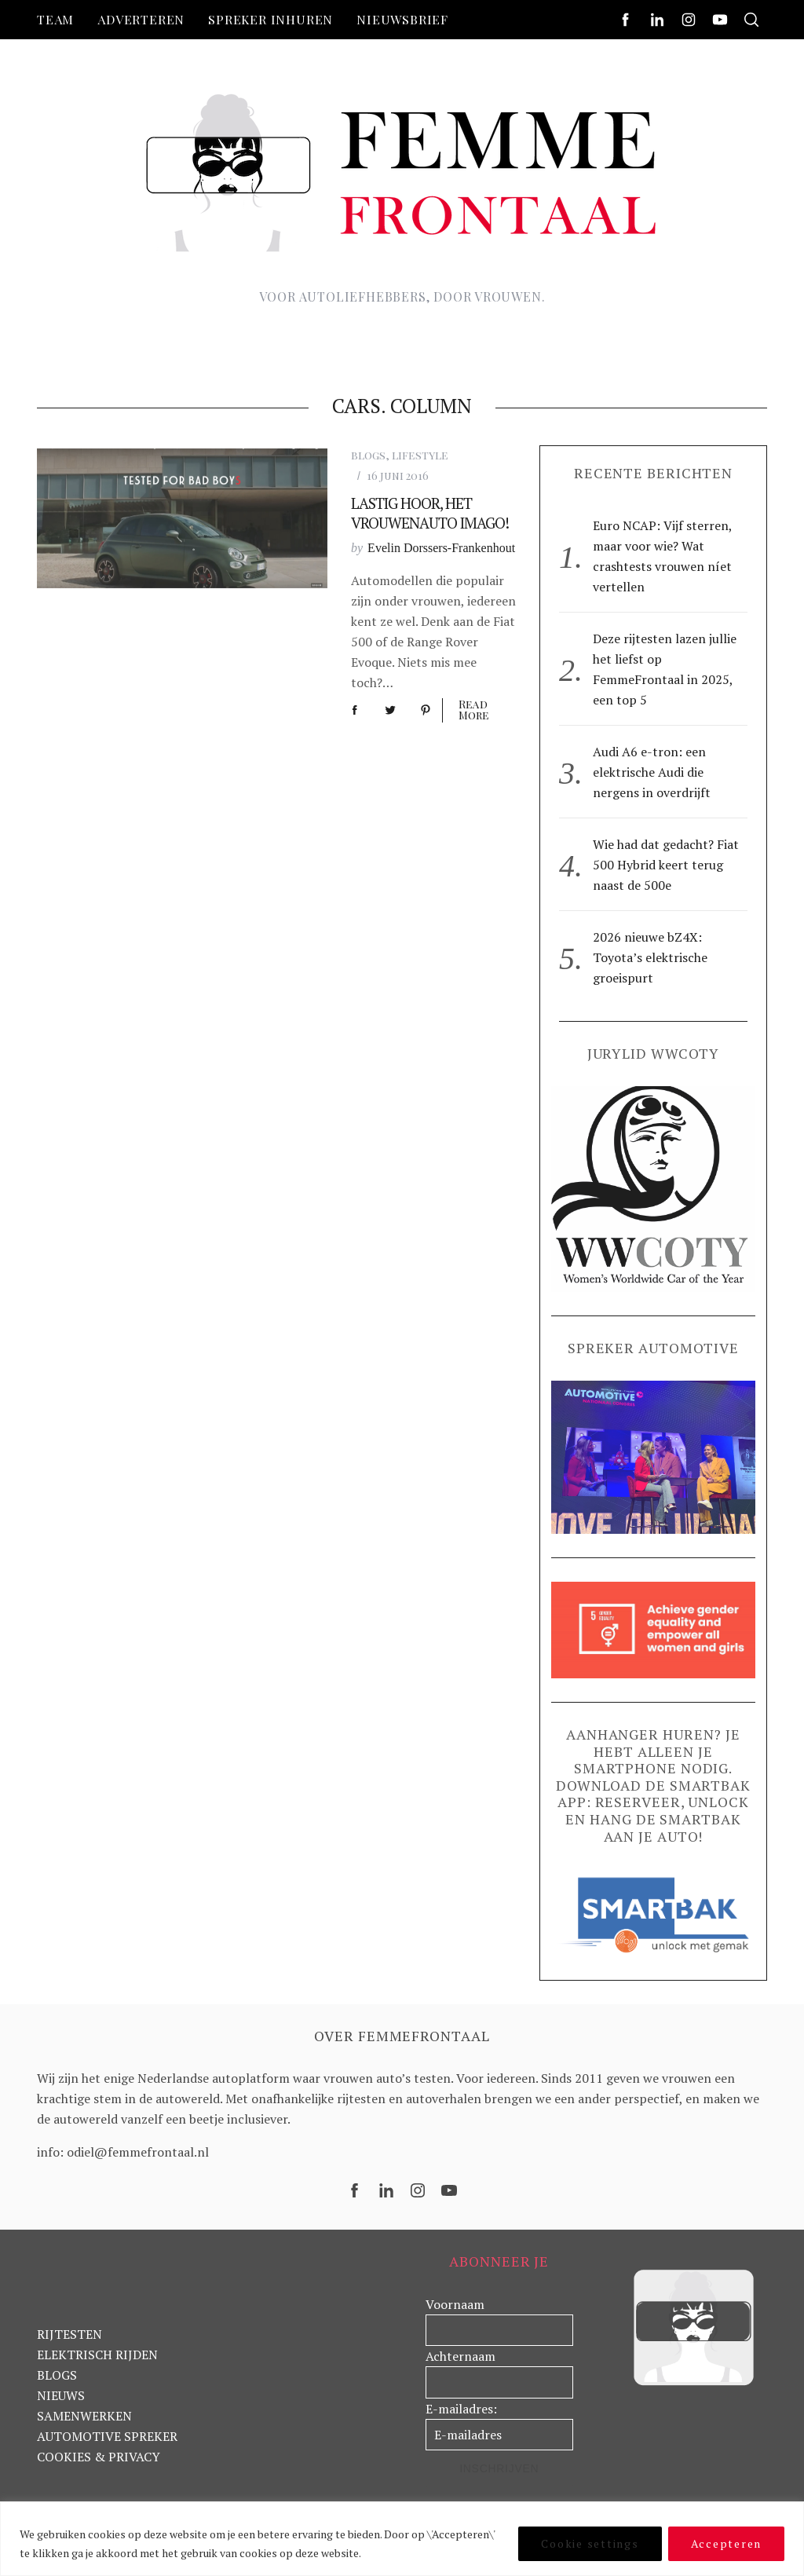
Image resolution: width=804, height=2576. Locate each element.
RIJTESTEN (69, 2334)
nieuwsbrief (402, 19)
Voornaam (455, 2304)
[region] (402, 2538)
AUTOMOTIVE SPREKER (107, 2436)
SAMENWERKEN (84, 2415)
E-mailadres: (461, 2408)
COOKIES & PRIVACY (98, 2456)
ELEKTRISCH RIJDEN (97, 2354)
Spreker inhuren (270, 19)
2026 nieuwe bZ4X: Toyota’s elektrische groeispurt (650, 957)
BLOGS (57, 2375)
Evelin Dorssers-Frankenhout (441, 547)
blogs (368, 455)
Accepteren (726, 2543)
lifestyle (420, 455)
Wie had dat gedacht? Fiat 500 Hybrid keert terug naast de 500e (666, 865)
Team (55, 19)
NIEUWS (61, 2395)
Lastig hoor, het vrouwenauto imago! (430, 512)
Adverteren (141, 19)
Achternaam (460, 2356)
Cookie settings (589, 2543)
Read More (474, 710)
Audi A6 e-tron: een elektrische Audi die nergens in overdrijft (652, 772)
